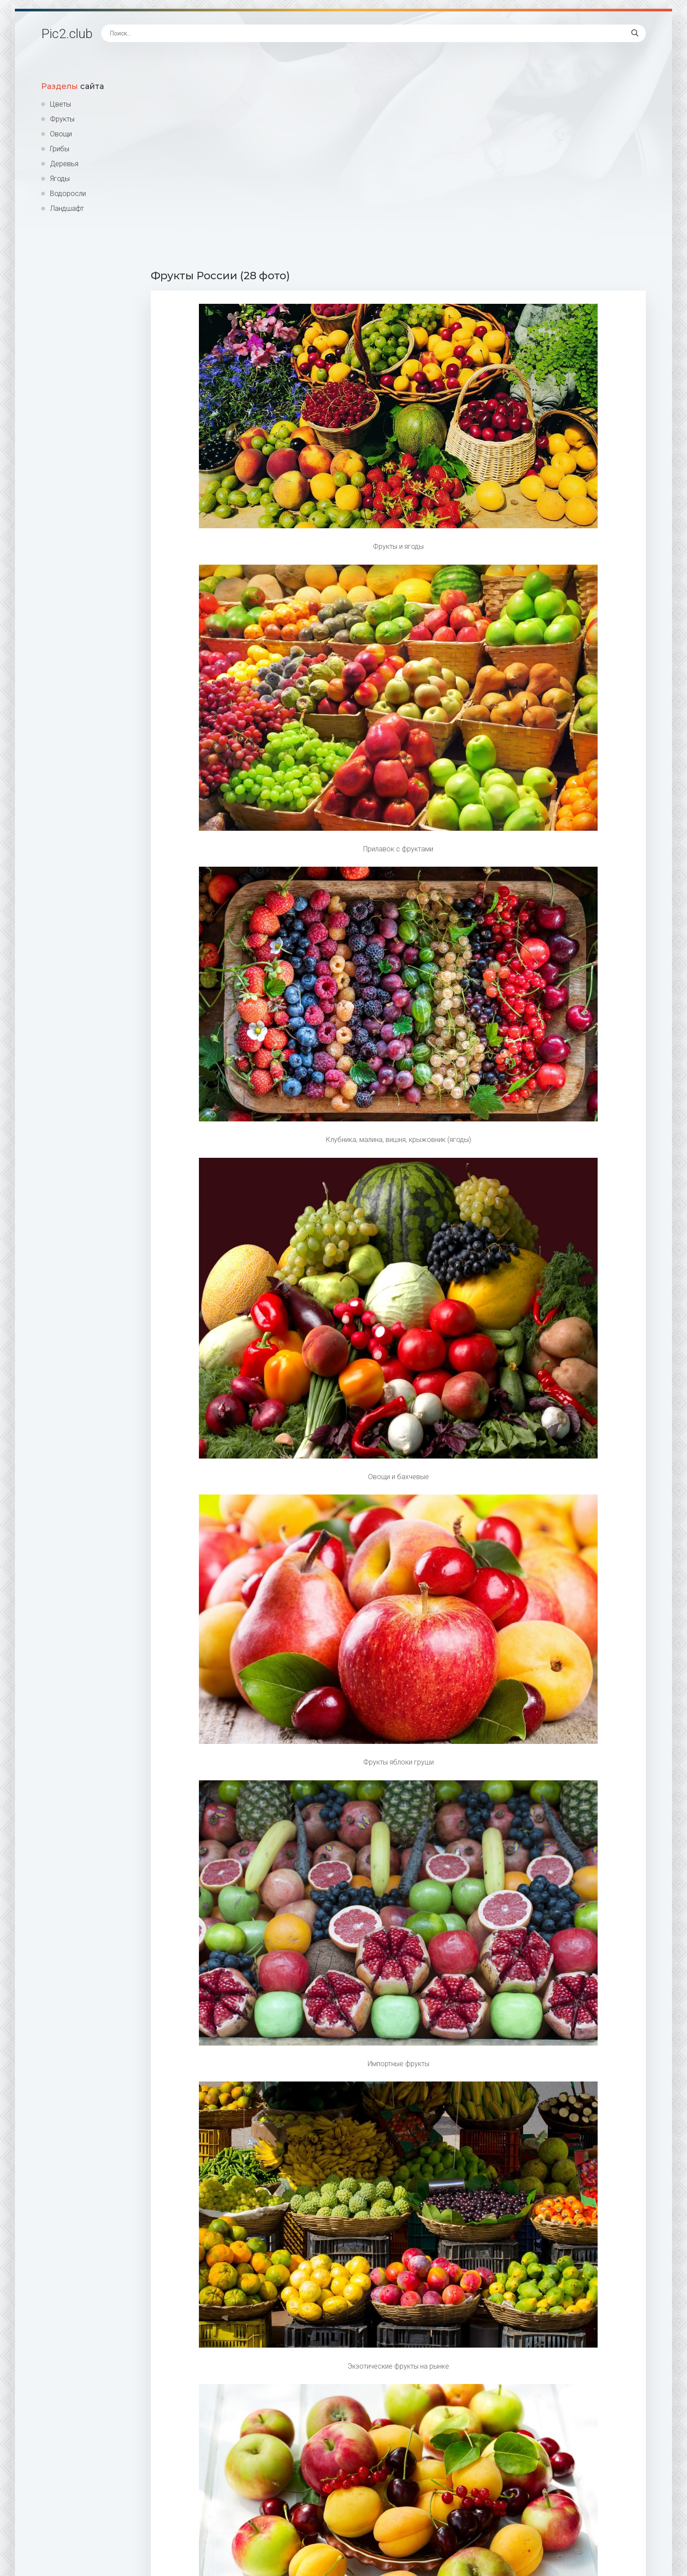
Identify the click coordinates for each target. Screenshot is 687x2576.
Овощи (61, 134)
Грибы (59, 149)
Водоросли (68, 193)
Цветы (60, 104)
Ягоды (60, 178)
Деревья (64, 164)
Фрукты (62, 119)
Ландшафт (67, 208)
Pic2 (66, 33)
